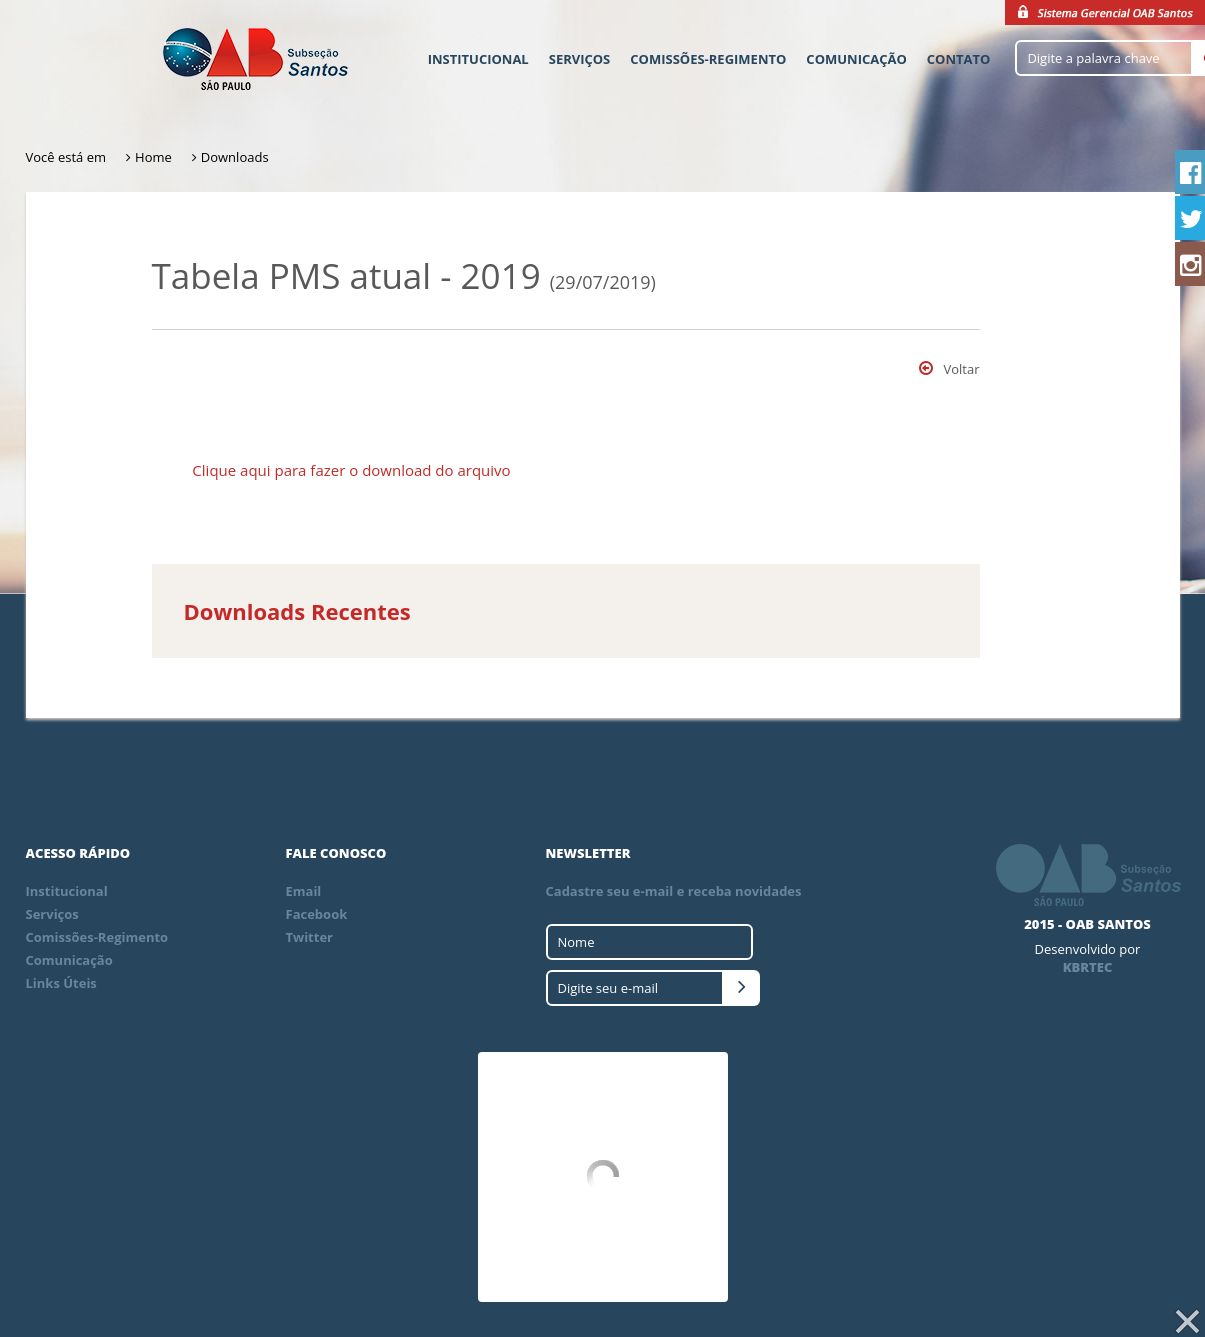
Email (304, 891)
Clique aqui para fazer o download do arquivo (351, 470)
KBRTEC (1088, 967)
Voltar (949, 369)
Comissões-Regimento (708, 59)
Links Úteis (61, 983)
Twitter (310, 937)
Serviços (580, 59)
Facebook (317, 914)
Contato (959, 59)
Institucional (478, 59)
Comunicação (856, 59)
